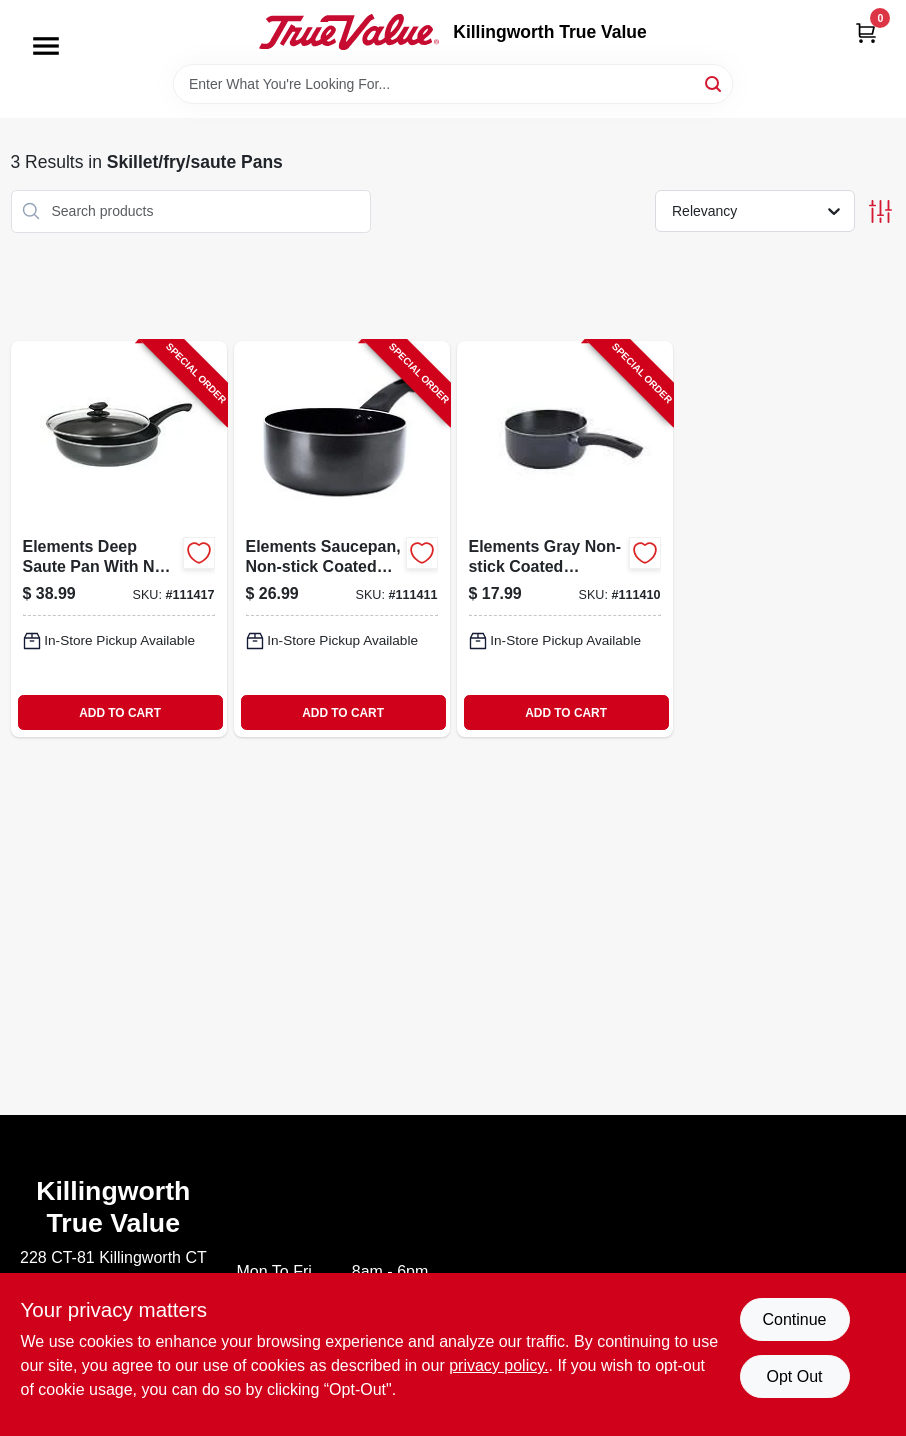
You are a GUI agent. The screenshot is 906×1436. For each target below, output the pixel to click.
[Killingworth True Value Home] (349, 32)
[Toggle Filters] (880, 211)
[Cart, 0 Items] (866, 32)
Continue (794, 1319)
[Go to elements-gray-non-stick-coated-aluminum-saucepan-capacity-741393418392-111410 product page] (565, 539)
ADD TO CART (120, 713)
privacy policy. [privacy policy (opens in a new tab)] (498, 1365)
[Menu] (46, 46)
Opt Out (794, 1376)
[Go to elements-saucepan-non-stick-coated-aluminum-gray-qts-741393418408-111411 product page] (342, 539)
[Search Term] (453, 84)
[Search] (714, 82)
